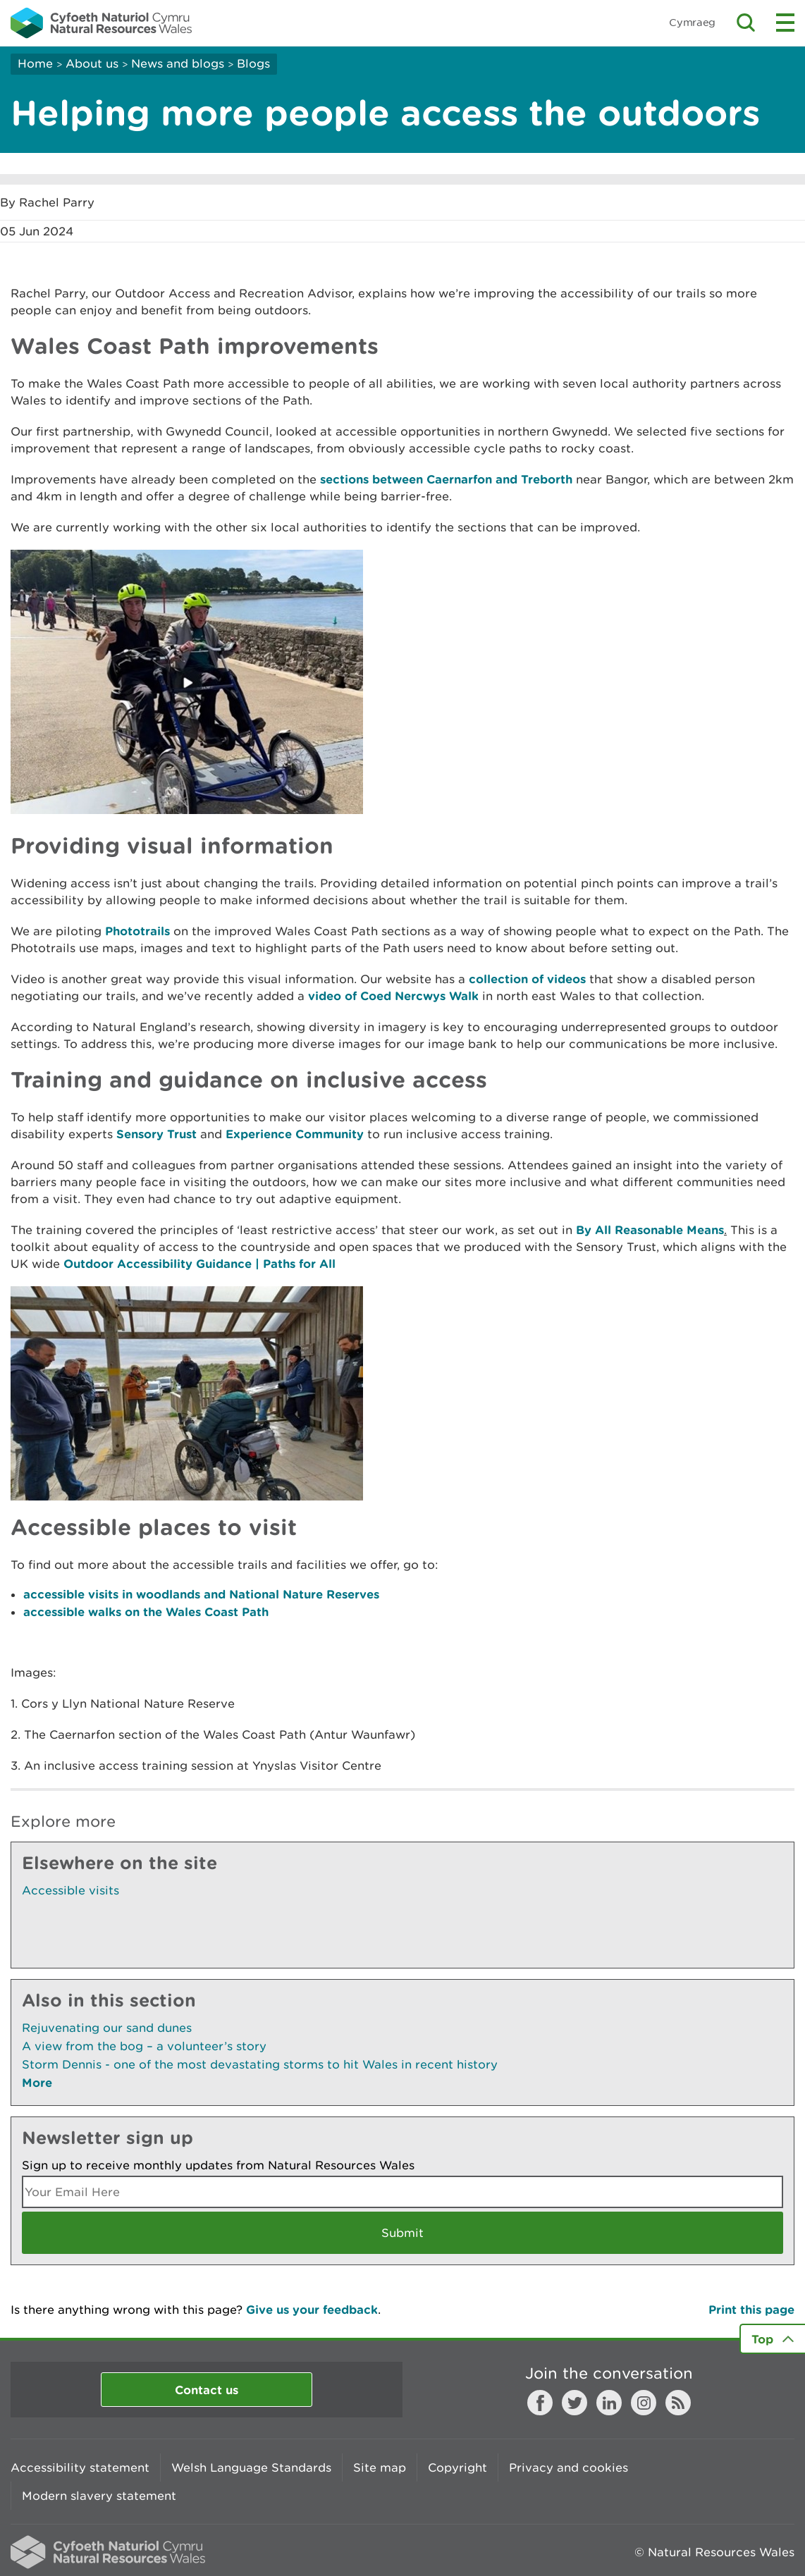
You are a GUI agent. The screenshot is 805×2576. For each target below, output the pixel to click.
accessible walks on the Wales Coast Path (146, 1611)
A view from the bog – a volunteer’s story (144, 2046)
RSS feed (678, 2402)
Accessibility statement (80, 2467)
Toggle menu (785, 22)
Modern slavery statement (99, 2496)
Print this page (751, 2309)
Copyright (457, 2467)
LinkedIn (609, 2402)
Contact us (206, 2389)
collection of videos (527, 978)
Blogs (253, 63)
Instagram (643, 2402)
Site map (379, 2467)
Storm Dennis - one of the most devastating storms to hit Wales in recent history (260, 2064)
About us (92, 63)
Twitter (574, 2402)
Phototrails (137, 930)
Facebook (540, 2402)
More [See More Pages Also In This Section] (37, 2082)
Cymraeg (692, 22)
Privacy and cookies (568, 2467)
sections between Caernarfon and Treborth (446, 479)
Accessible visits (70, 1890)
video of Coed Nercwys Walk (393, 995)
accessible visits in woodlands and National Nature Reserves (201, 1594)
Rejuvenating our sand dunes (107, 2028)
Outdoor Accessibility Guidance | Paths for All (199, 1263)
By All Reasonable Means (650, 1229)
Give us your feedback (312, 2309)
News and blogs (177, 63)
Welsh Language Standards (251, 2467)
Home (35, 63)
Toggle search (746, 22)
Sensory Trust (156, 1133)
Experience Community (295, 1133)
